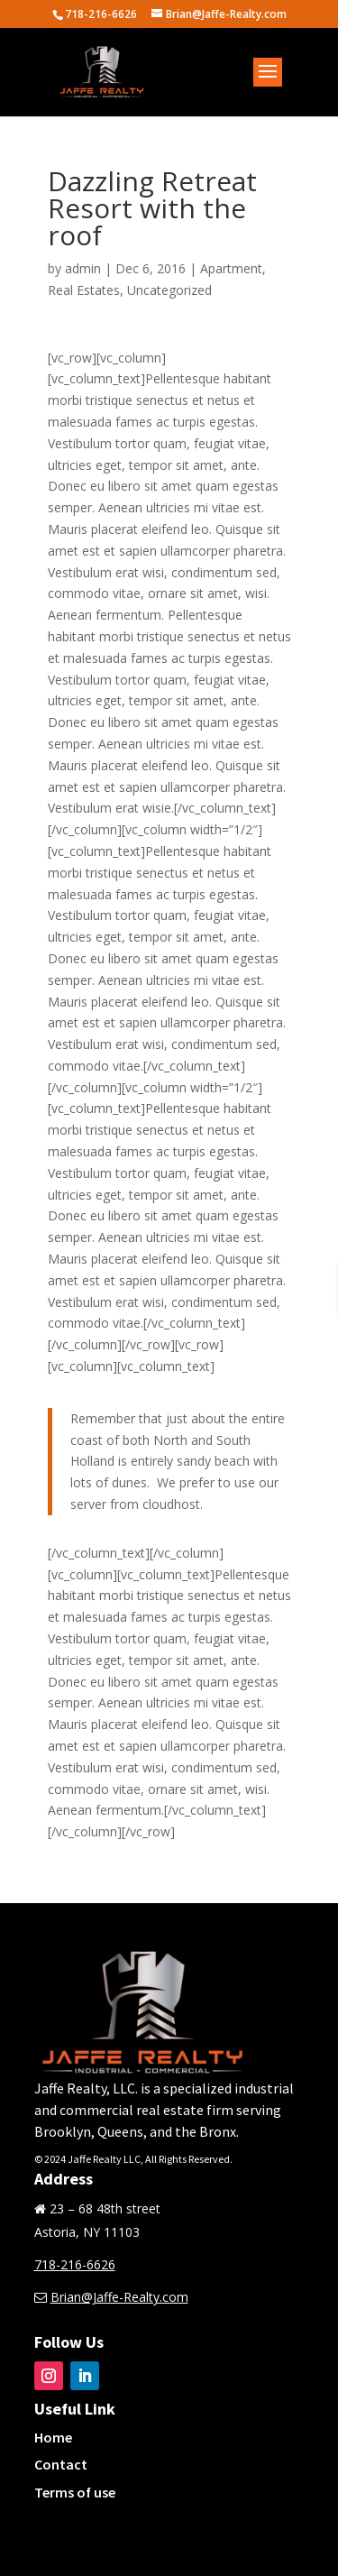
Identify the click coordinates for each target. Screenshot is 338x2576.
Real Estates (84, 290)
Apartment (231, 268)
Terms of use (74, 2492)
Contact (60, 2464)
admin (83, 268)
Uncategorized (169, 290)
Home (53, 2437)
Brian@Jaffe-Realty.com (119, 2296)
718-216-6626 (74, 2264)
